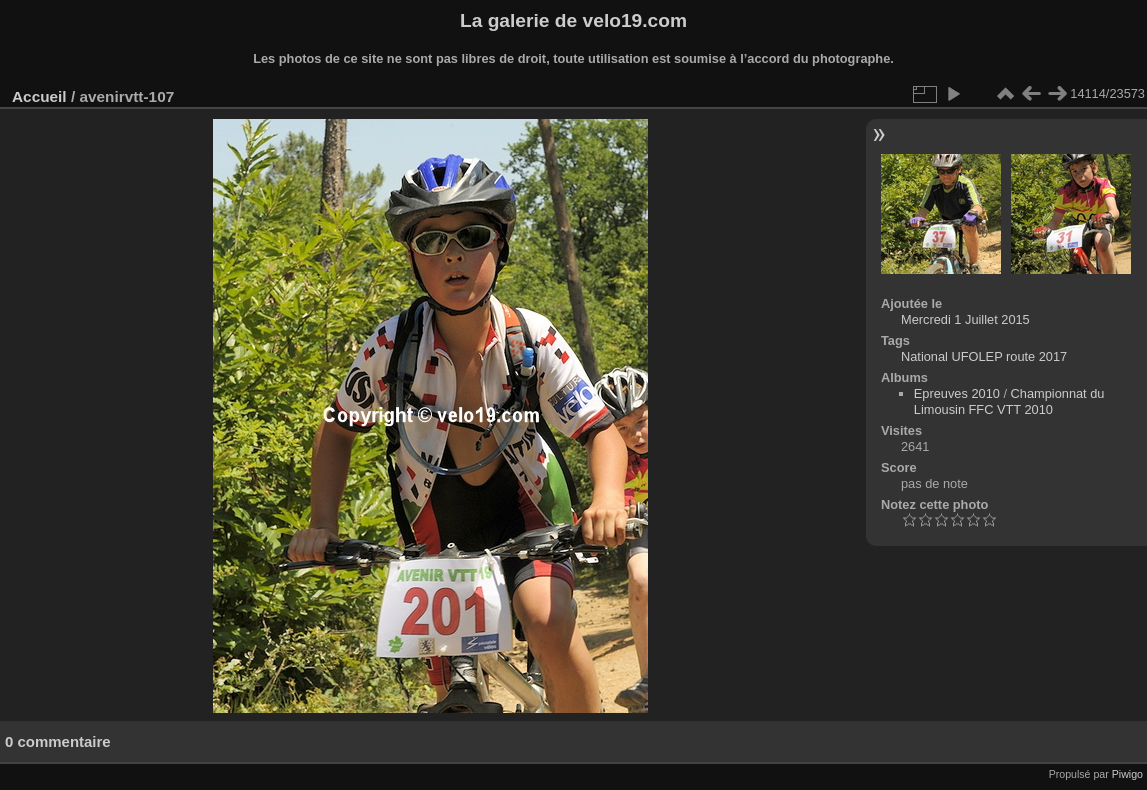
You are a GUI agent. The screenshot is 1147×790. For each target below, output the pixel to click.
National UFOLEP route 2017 (984, 356)
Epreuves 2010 (957, 393)
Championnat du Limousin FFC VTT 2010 (1009, 401)
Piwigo (1127, 774)
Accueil (39, 96)
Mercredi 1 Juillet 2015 (965, 319)
